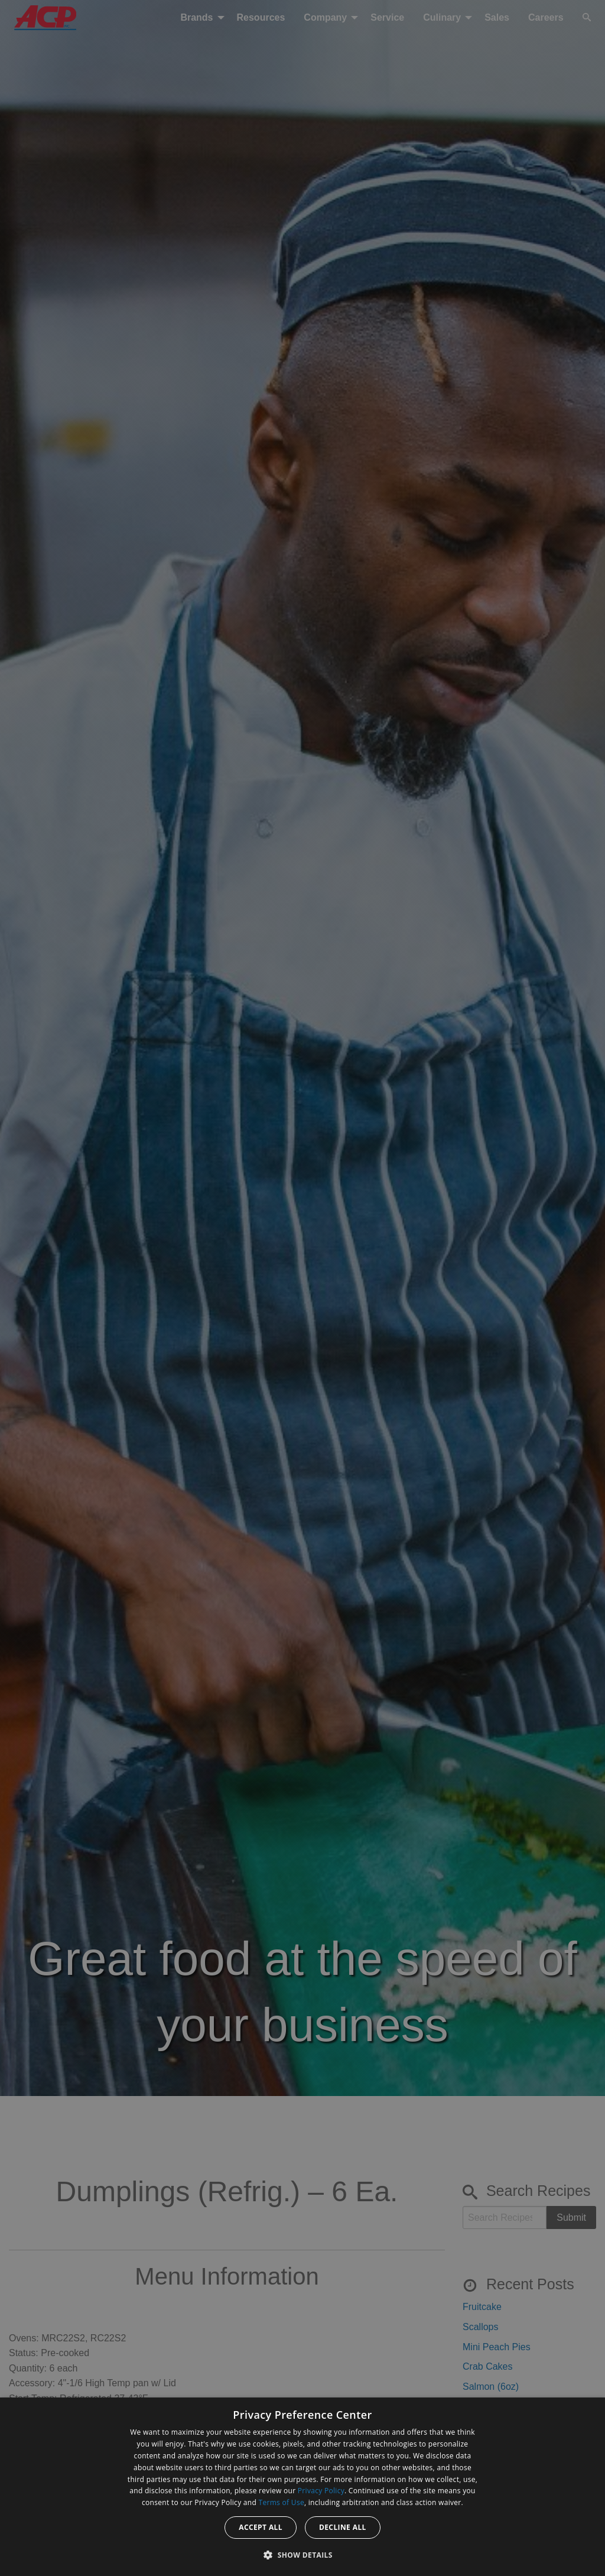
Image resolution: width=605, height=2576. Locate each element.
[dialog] (302, 2486)
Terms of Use (281, 2502)
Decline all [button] (342, 2527)
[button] (302, 2555)
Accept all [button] (260, 2527)
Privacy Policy (321, 2491)
